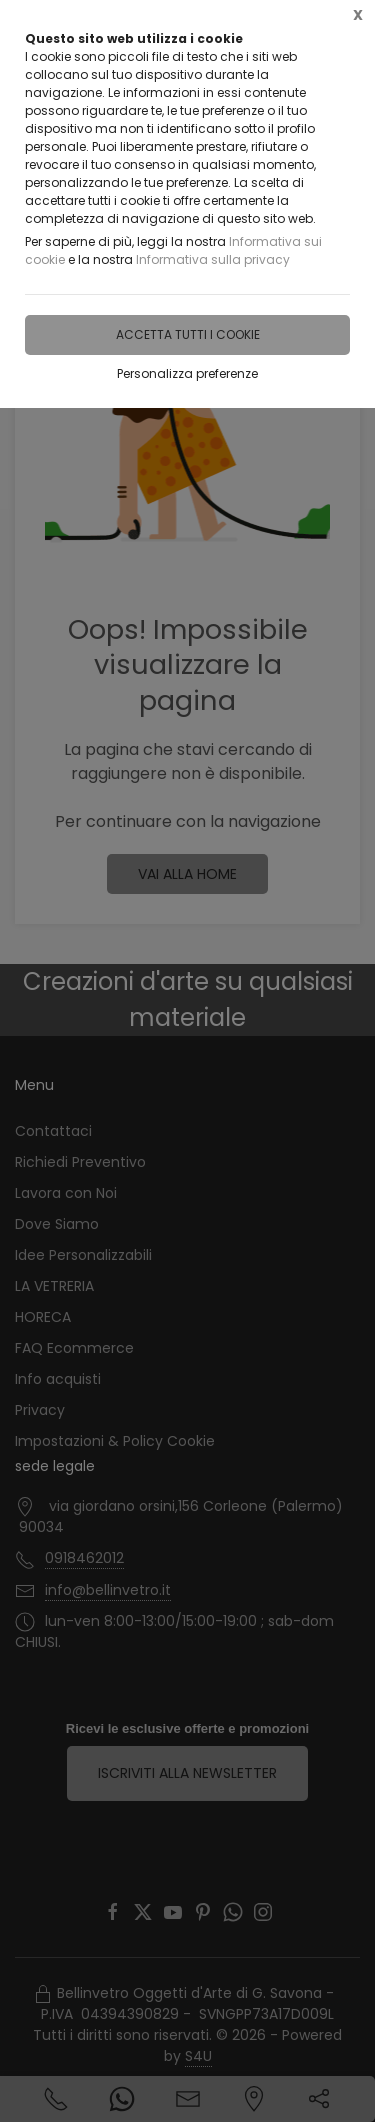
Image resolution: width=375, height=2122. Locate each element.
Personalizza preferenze (187, 373)
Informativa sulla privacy (213, 259)
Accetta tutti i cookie (188, 334)
